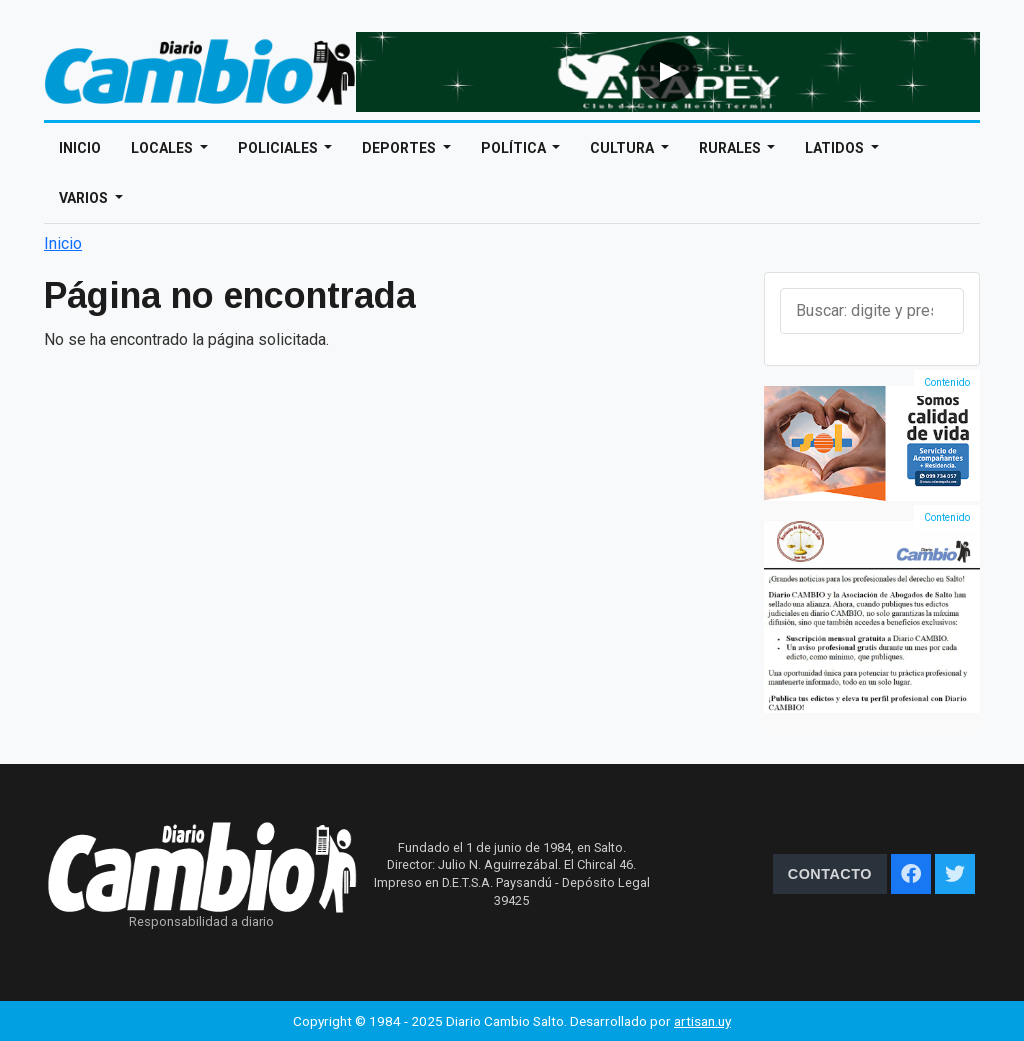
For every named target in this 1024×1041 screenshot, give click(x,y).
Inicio (80, 148)
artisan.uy (702, 1021)
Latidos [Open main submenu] (836, 148)
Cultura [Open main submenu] (623, 148)
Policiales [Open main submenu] (279, 148)
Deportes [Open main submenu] (400, 148)
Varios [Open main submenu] (85, 198)
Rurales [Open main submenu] (731, 148)
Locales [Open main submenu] (163, 148)
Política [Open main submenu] (515, 148)
